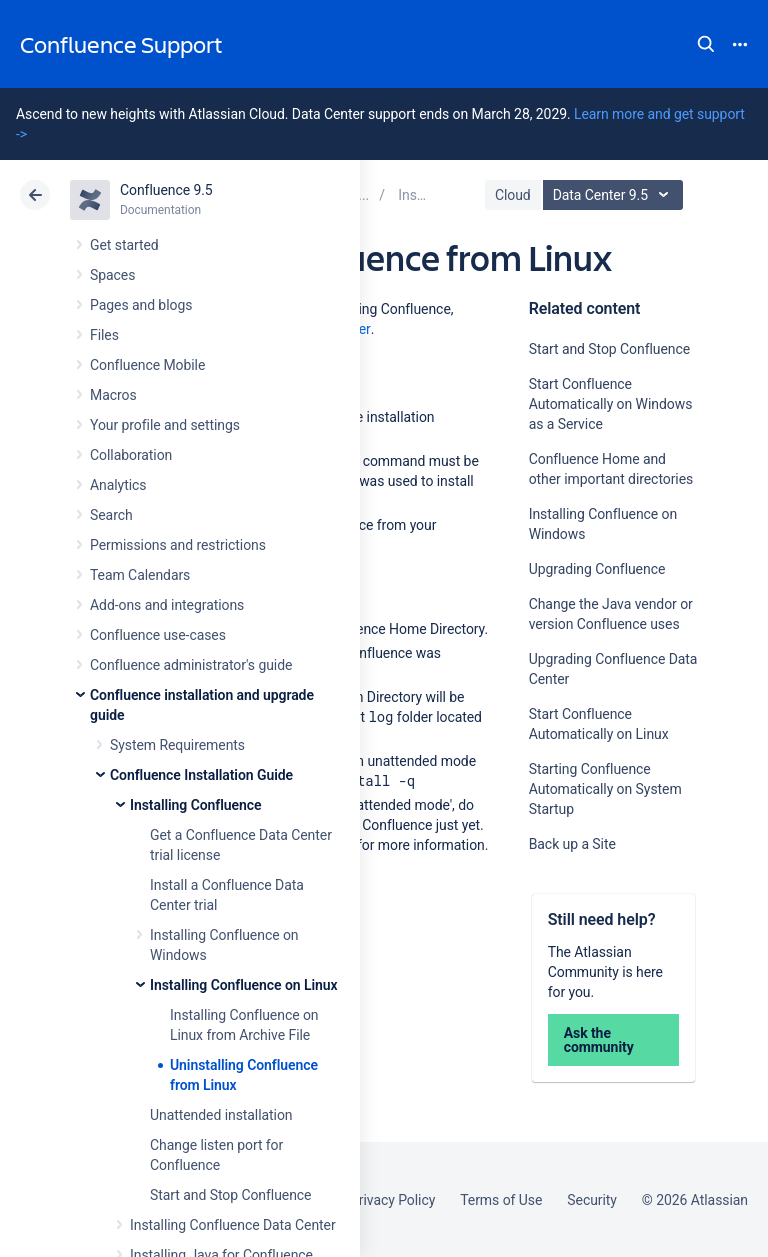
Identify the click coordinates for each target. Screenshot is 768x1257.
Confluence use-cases (158, 635)
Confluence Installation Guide (201, 775)
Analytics (118, 485)
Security (592, 1200)
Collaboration (131, 455)
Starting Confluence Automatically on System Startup (605, 789)
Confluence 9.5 (166, 190)
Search (706, 44)
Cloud (513, 195)
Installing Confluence (195, 805)
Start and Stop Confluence (230, 1195)
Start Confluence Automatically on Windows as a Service (611, 404)
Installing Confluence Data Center (233, 1225)
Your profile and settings (165, 425)
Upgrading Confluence (597, 569)
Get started (124, 245)
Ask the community (599, 1040)
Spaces (112, 275)
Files (104, 335)
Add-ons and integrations (167, 605)
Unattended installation (221, 1115)
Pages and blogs (141, 305)
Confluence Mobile (147, 365)
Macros (113, 395)
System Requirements (177, 745)
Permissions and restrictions (178, 545)
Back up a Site (572, 844)
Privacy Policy (392, 1200)
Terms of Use (501, 1200)
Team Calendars (140, 575)
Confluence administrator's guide (191, 665)
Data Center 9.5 (615, 195)
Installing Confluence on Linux (243, 985)
